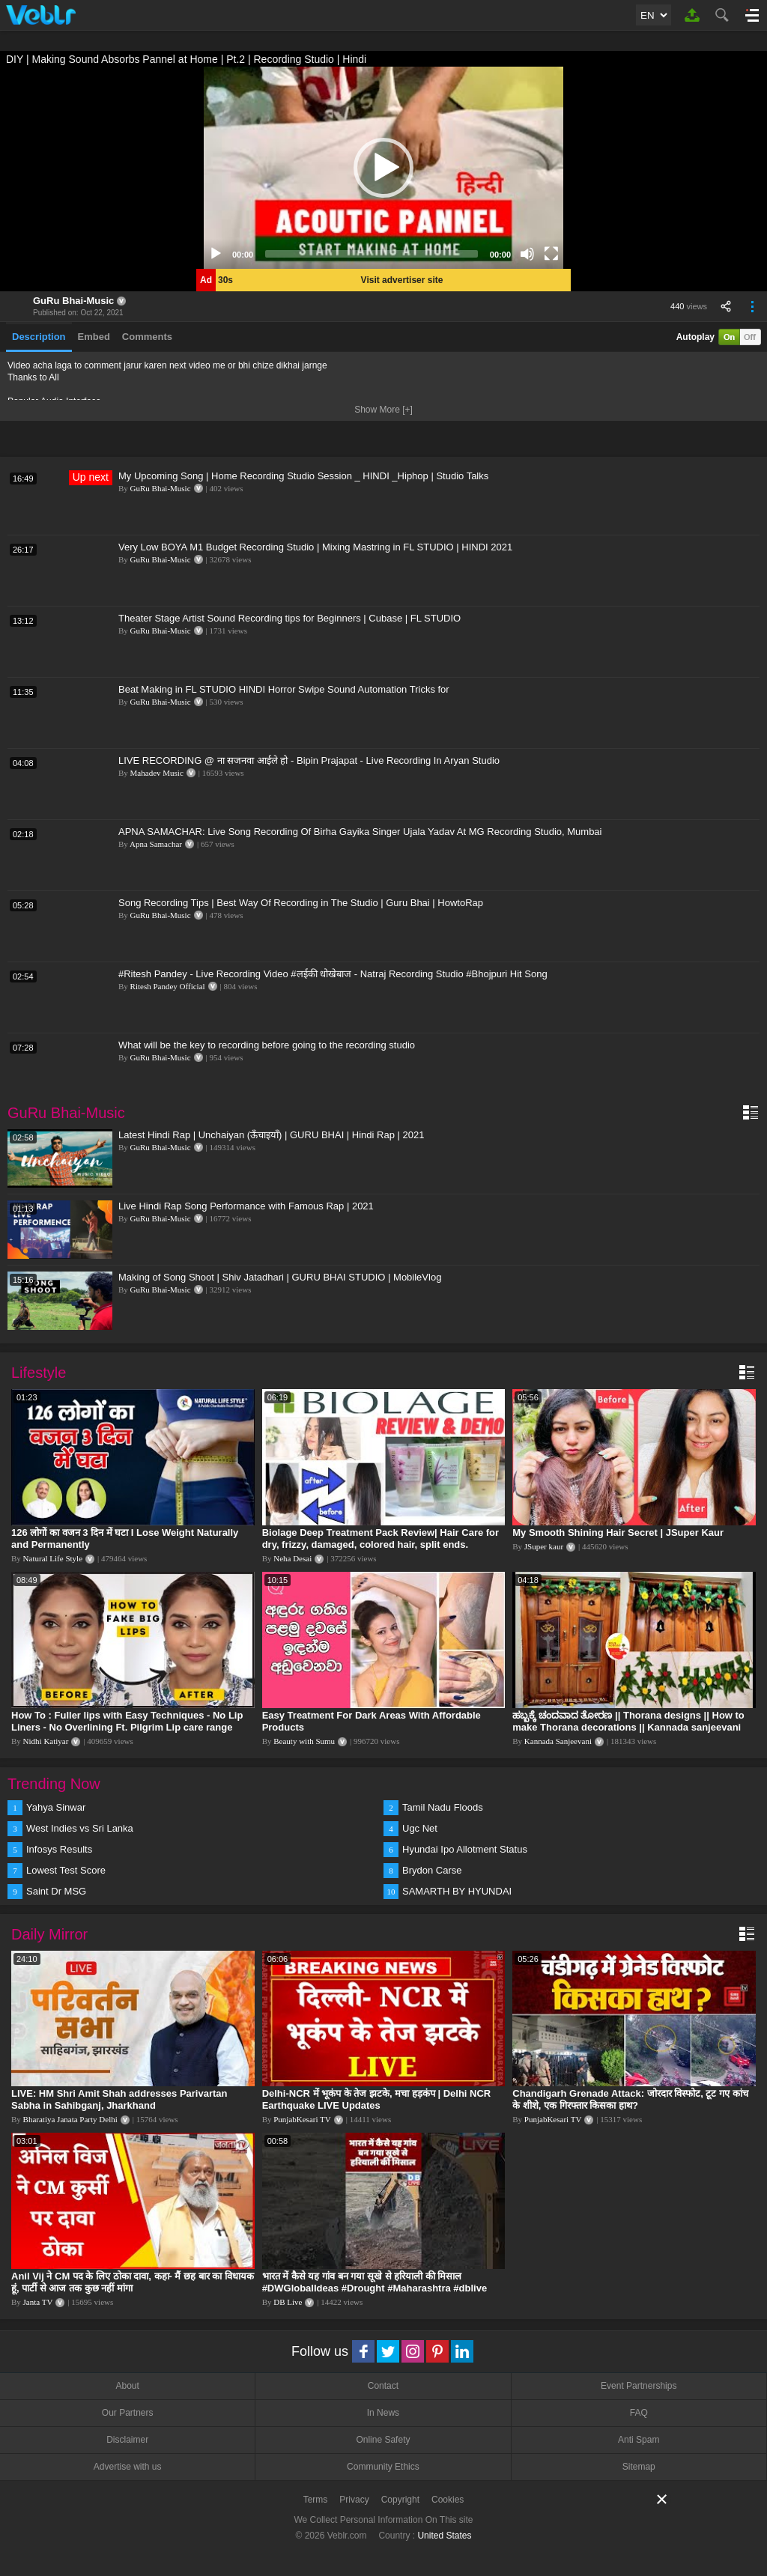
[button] (383, 168)
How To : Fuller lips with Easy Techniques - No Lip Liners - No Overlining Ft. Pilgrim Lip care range (127, 1721)
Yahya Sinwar (55, 1807)
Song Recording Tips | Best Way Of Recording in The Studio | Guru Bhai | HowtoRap (300, 902)
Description (39, 336)
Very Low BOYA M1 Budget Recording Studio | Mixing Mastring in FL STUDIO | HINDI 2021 (315, 547)
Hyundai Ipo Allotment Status (464, 1849)
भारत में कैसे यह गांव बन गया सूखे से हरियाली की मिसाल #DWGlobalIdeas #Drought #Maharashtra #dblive (375, 2282)
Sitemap (638, 2466)
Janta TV (38, 2301)
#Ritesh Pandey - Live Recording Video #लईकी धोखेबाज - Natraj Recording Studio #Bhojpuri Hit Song (333, 973)
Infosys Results (59, 1849)
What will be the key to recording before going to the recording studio (266, 1045)
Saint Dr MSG (56, 1891)
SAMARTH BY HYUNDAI (457, 1891)
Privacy (354, 2499)
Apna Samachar (156, 843)
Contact (383, 2386)
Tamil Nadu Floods (442, 1807)
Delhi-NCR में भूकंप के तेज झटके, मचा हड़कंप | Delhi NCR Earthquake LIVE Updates (376, 2099)
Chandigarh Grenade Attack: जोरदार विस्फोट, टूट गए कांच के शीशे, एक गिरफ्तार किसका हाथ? (630, 2099)
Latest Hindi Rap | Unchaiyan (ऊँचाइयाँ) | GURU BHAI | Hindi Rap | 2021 (271, 1134)
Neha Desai (292, 1558)
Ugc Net (419, 1828)
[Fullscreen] (551, 253)
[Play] (215, 253)
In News (383, 2413)
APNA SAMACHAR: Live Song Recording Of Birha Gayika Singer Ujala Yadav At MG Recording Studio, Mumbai (359, 831)
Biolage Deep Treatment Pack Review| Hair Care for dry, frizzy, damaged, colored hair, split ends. (380, 1538)
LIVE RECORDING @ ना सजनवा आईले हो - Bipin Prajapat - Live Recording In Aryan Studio (309, 760)
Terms (315, 2499)
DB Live (287, 2301)
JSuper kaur (543, 1546)
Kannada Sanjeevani (558, 1741)
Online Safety (383, 2439)
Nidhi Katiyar (46, 1741)
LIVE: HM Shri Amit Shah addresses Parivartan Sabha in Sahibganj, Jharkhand (119, 2099)
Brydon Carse (431, 1870)
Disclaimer (127, 2439)
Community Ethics (383, 2466)
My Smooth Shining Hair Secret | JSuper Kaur (618, 1532)
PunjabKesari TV (301, 2119)
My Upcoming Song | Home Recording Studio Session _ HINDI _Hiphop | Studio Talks (303, 476)
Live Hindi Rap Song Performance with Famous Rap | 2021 (246, 1206)
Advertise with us (128, 2466)
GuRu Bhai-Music (73, 300)
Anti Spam (638, 2439)
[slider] (371, 254)
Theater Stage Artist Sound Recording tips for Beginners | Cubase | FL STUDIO (289, 618)
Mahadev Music (157, 772)
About (127, 2386)
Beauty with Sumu (304, 1741)
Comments (147, 336)
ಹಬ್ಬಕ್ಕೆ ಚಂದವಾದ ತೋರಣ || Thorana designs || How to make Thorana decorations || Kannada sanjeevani (628, 1721)
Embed (94, 336)
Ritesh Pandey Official (167, 986)
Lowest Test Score (66, 1870)
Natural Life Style (52, 1558)
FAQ (639, 2413)
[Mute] (527, 253)
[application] (383, 168)
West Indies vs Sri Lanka (79, 1828)
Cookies (447, 2499)
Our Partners (128, 2413)
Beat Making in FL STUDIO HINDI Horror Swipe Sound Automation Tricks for (283, 689)
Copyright (400, 2499)
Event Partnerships (638, 2386)
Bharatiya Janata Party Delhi (70, 2119)
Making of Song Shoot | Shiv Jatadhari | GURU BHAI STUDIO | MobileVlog (279, 1277)
